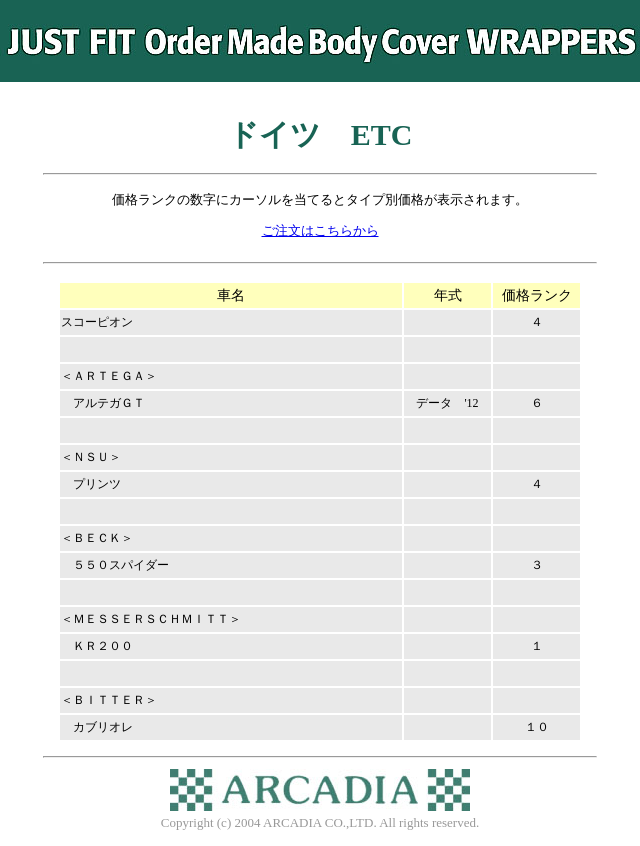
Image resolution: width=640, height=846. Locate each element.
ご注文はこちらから (320, 231)
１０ (537, 727)
